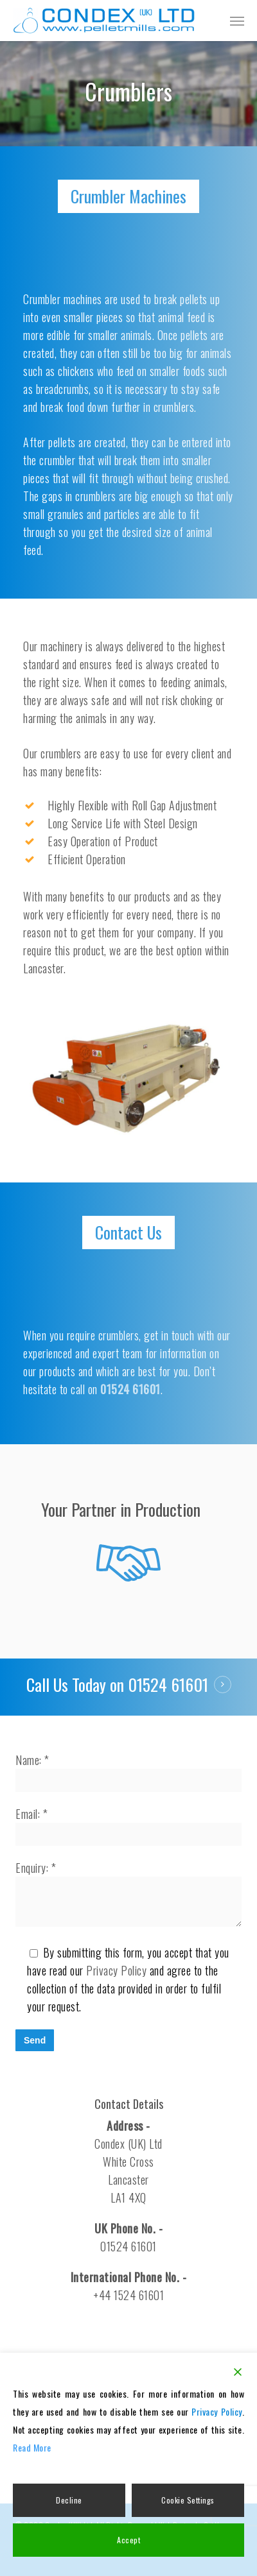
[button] (237, 20)
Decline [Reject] (69, 2500)
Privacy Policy (116, 1970)
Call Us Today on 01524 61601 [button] (117, 1685)
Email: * (128, 1825)
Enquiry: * (128, 1895)
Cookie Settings (188, 2500)
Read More (32, 2447)
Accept (128, 2539)
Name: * (128, 1772)
